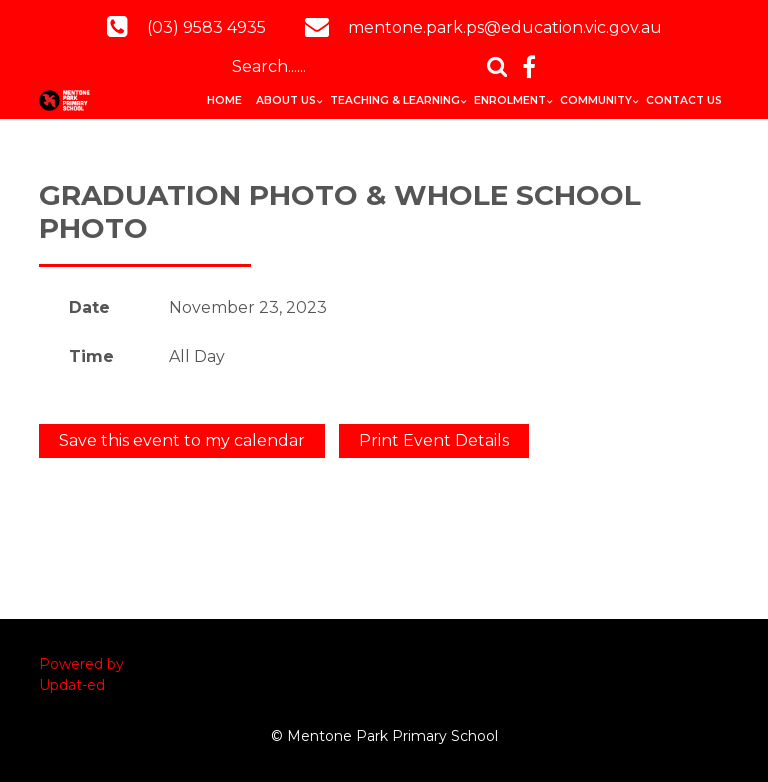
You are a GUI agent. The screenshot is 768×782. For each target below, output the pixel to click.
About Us (286, 100)
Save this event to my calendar (182, 440)
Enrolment (510, 100)
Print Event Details (434, 440)
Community (596, 100)
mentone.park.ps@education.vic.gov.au (505, 27)
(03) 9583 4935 (206, 27)
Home (224, 100)
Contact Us (684, 100)
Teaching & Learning (395, 100)
